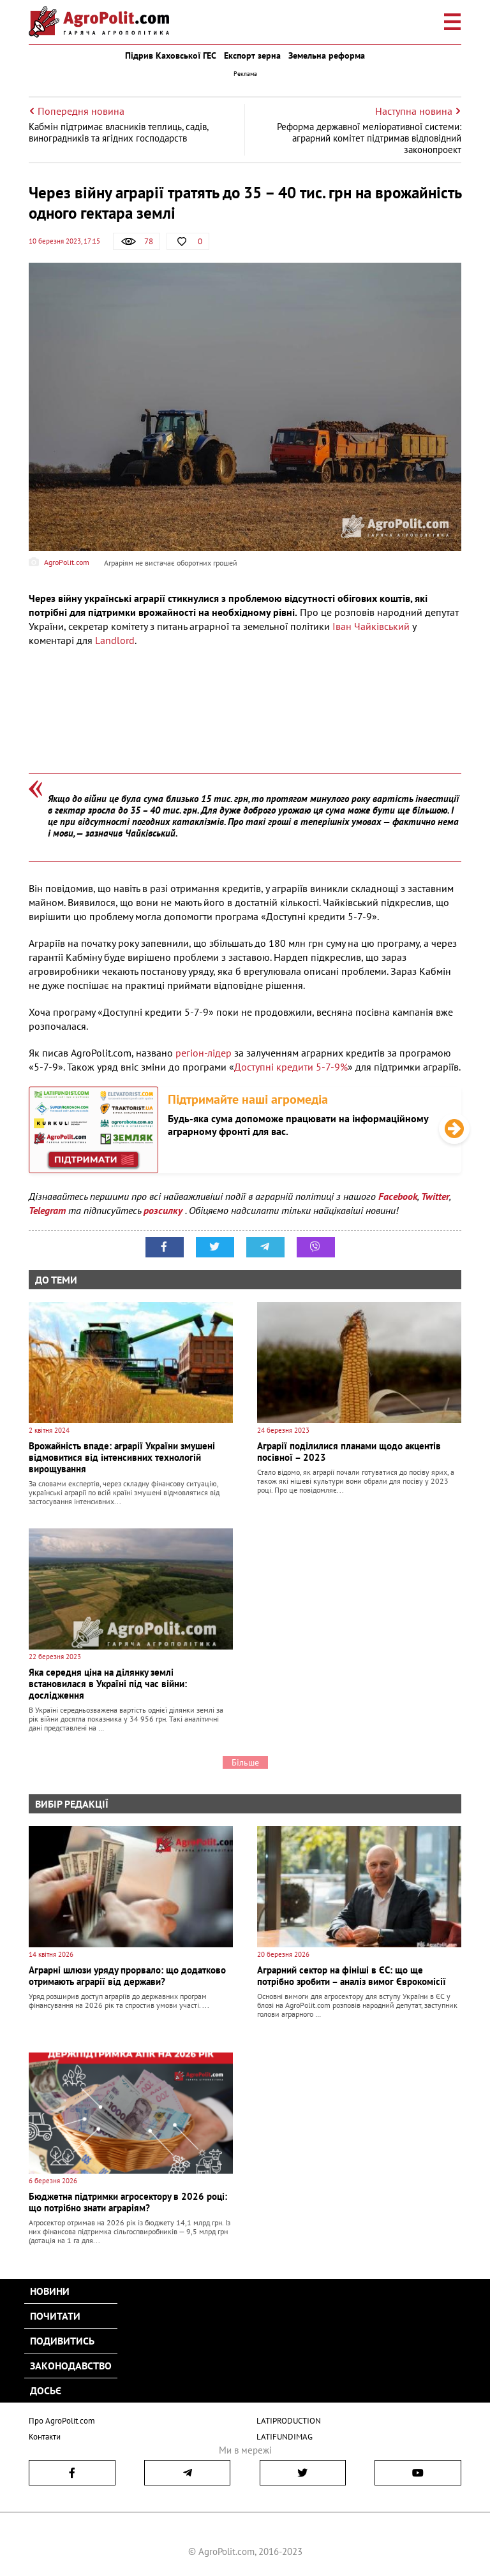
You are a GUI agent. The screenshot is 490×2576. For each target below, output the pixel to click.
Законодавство (71, 2365)
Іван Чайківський (371, 626)
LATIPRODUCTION (288, 2420)
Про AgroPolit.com (62, 2420)
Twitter (435, 1196)
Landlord (115, 640)
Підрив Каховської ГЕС (170, 55)
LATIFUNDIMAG (284, 2436)
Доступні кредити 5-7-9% (291, 1066)
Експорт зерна (252, 55)
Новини (50, 2291)
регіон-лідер (203, 1052)
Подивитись (62, 2340)
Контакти (45, 2436)
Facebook (397, 1196)
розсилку (164, 1210)
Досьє (45, 2390)
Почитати (55, 2315)
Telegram (47, 1210)
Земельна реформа (326, 55)
